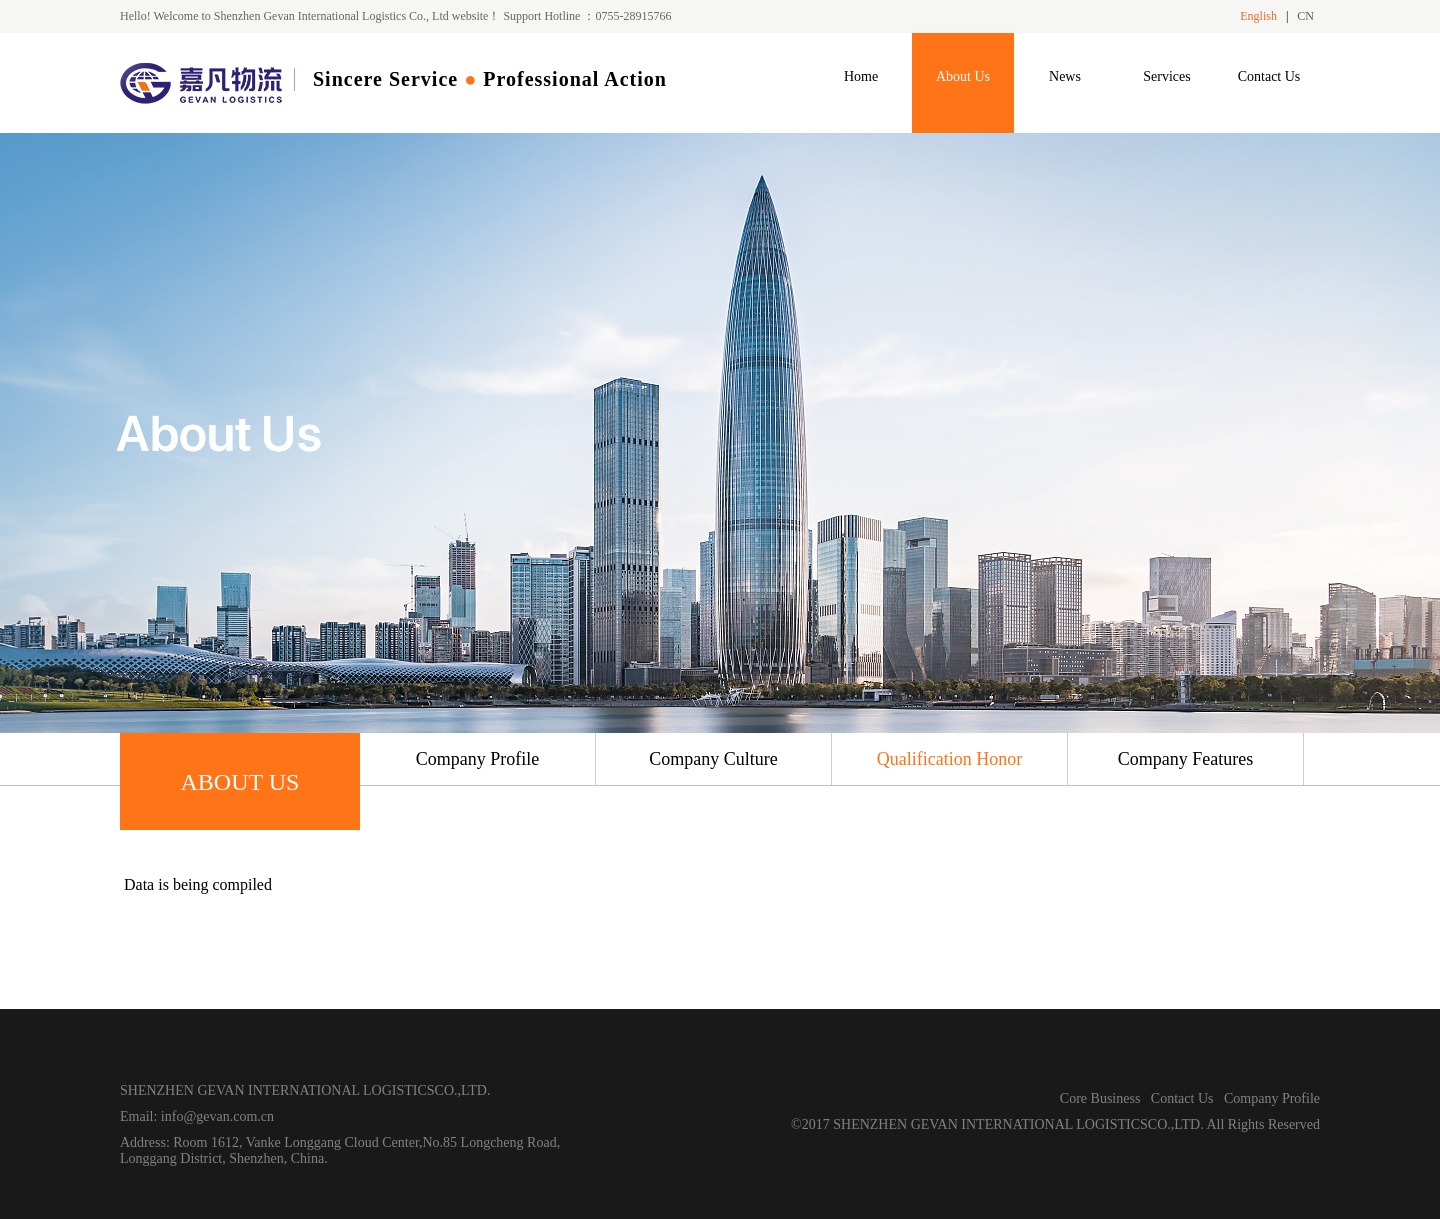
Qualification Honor (949, 759)
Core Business (1100, 1098)
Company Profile (478, 759)
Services (1166, 76)
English (1258, 16)
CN (1305, 16)
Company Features (1185, 759)
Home (861, 76)
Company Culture (713, 759)
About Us (963, 76)
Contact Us (1269, 76)
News (1065, 76)
